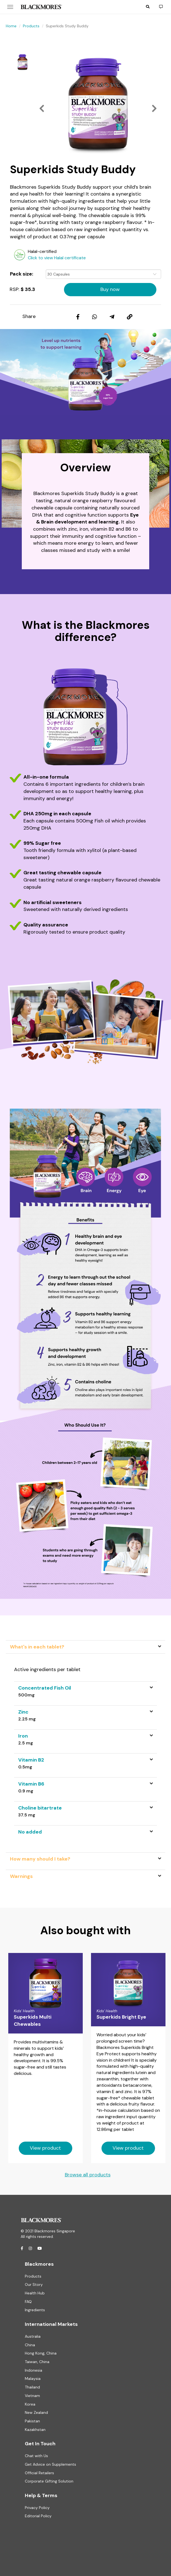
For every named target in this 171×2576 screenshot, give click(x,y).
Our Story (34, 2284)
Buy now (110, 289)
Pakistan (32, 2421)
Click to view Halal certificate (57, 258)
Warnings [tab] (21, 1876)
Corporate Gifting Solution (49, 2481)
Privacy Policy (37, 2507)
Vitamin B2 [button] (31, 1760)
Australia (33, 2336)
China (30, 2344)
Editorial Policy (38, 2515)
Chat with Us (36, 2455)
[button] (148, 6)
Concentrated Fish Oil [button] (44, 1688)
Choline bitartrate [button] (40, 1808)
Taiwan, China (37, 2361)
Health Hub (35, 2293)
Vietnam (32, 2395)
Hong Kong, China (41, 2353)
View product (45, 2148)
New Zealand (36, 2412)
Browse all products (88, 2174)
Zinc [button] (23, 1712)
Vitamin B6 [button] (31, 1784)
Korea (30, 2404)
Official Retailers (39, 2472)
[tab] (85, 1691)
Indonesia (33, 2370)
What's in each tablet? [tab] (37, 1647)
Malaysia (33, 2378)
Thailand (32, 2387)
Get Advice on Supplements (50, 2464)
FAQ (28, 2301)
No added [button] (30, 1832)
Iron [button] (23, 1736)
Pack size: (21, 274)
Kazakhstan (35, 2429)
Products (31, 25)
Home (11, 25)
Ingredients (35, 2309)
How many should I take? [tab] (40, 1859)
